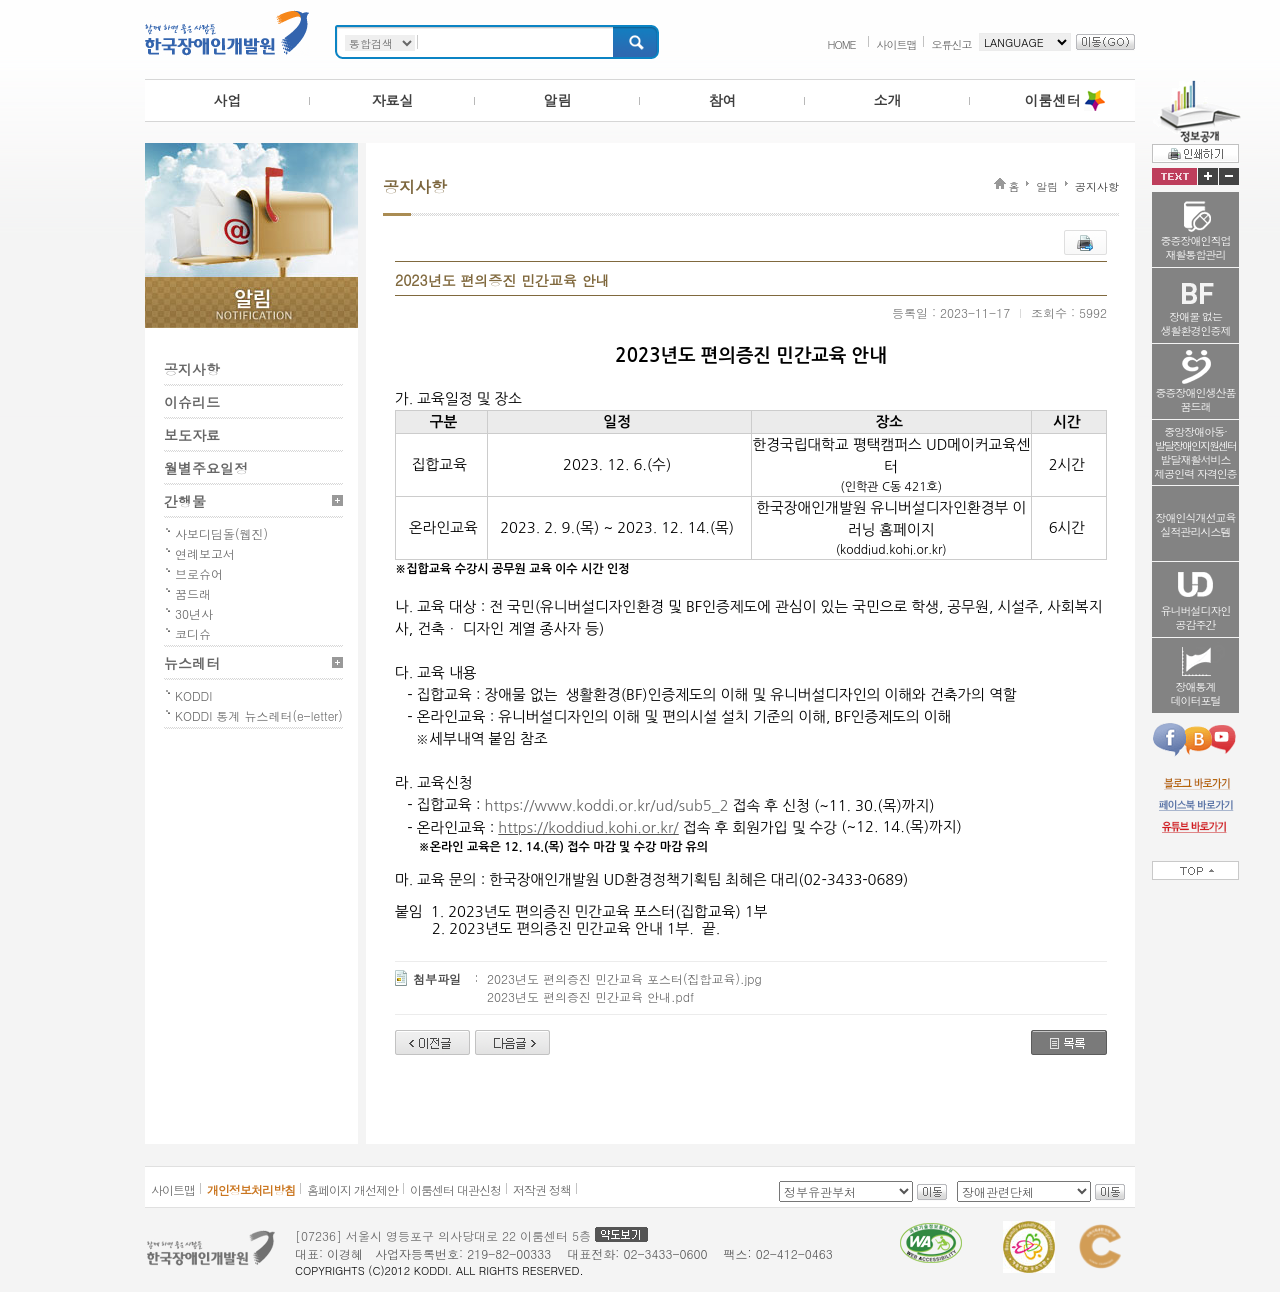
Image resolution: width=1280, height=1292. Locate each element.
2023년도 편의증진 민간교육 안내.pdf (590, 996)
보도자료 (192, 435)
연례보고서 (205, 553)
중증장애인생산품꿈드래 (1196, 399)
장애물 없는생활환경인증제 (1196, 323)
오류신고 (952, 44)
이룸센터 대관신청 (455, 1189)
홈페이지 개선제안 (352, 1189)
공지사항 (192, 369)
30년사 (194, 613)
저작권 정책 (542, 1189)
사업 (228, 100)
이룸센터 (1053, 100)
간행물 (185, 501)
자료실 (393, 100)
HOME (841, 44)
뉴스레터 (192, 663)
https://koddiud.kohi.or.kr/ (588, 827)
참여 (723, 100)
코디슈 (193, 633)
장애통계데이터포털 (1196, 693)
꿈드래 (193, 593)
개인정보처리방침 (251, 1189)
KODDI (193, 695)
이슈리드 (192, 402)
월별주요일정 (206, 468)
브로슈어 (199, 573)
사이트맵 (897, 44)
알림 (558, 100)
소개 (888, 100)
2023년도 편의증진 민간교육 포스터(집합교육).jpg (624, 978)
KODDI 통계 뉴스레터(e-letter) (259, 715)
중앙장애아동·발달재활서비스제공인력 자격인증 (1195, 452)
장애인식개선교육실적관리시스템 (1196, 524)
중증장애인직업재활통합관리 (1196, 247)
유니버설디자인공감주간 (1196, 617)
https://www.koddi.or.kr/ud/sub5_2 (607, 805)
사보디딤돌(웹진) (221, 533)
